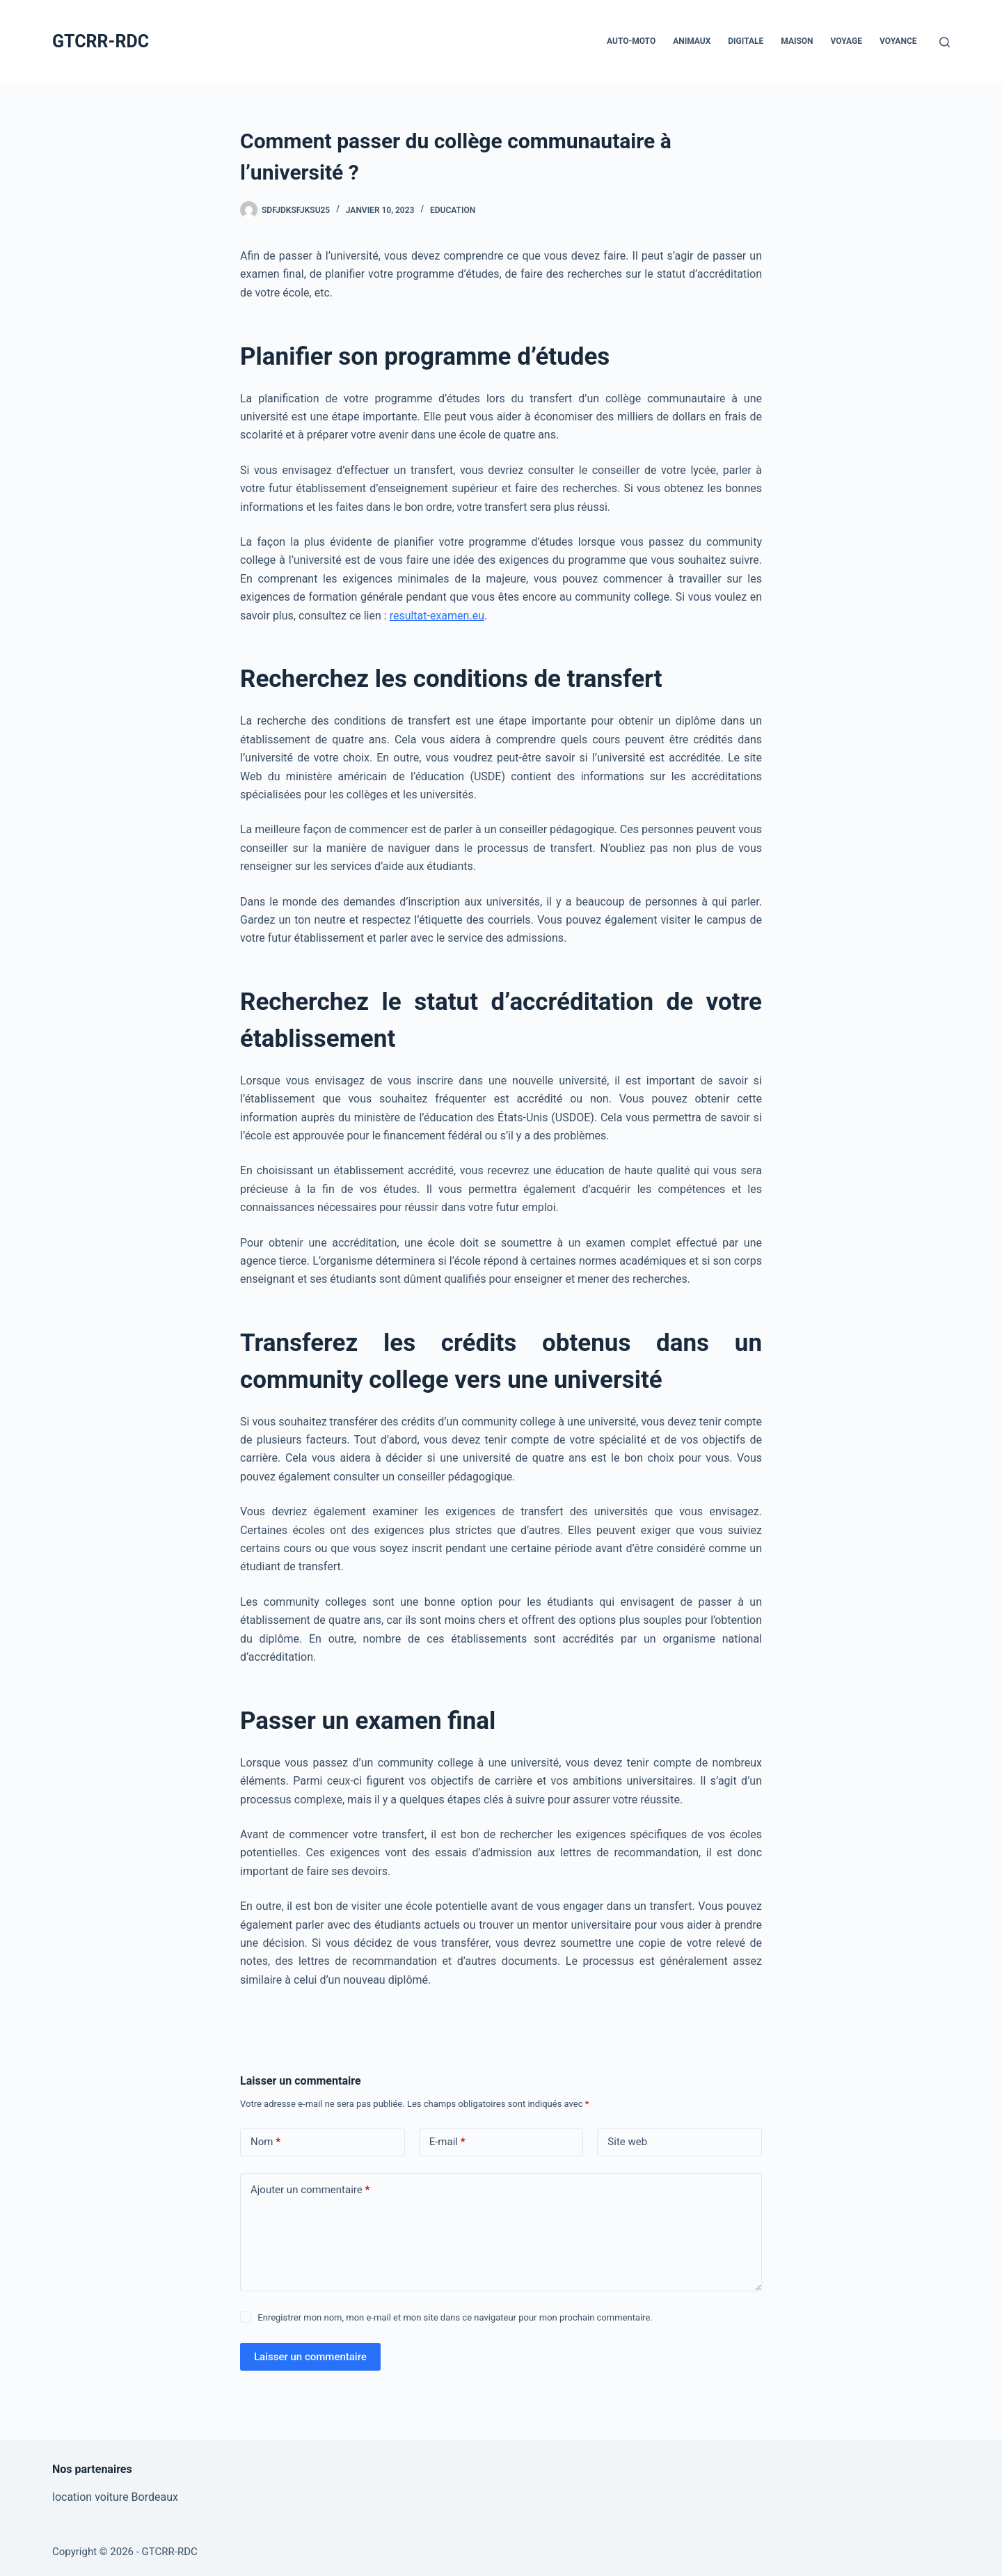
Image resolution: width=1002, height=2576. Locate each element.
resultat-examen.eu (437, 615)
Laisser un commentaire (310, 2356)
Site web (627, 2141)
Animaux (691, 41)
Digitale (745, 41)
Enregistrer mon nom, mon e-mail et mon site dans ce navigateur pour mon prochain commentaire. (454, 2317)
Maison (797, 41)
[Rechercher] (944, 42)
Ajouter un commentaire (309, 2190)
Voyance (898, 41)
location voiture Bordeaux (115, 2497)
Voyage (846, 41)
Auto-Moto (631, 41)
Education (452, 210)
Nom (265, 2142)
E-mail (447, 2142)
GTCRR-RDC (100, 41)
